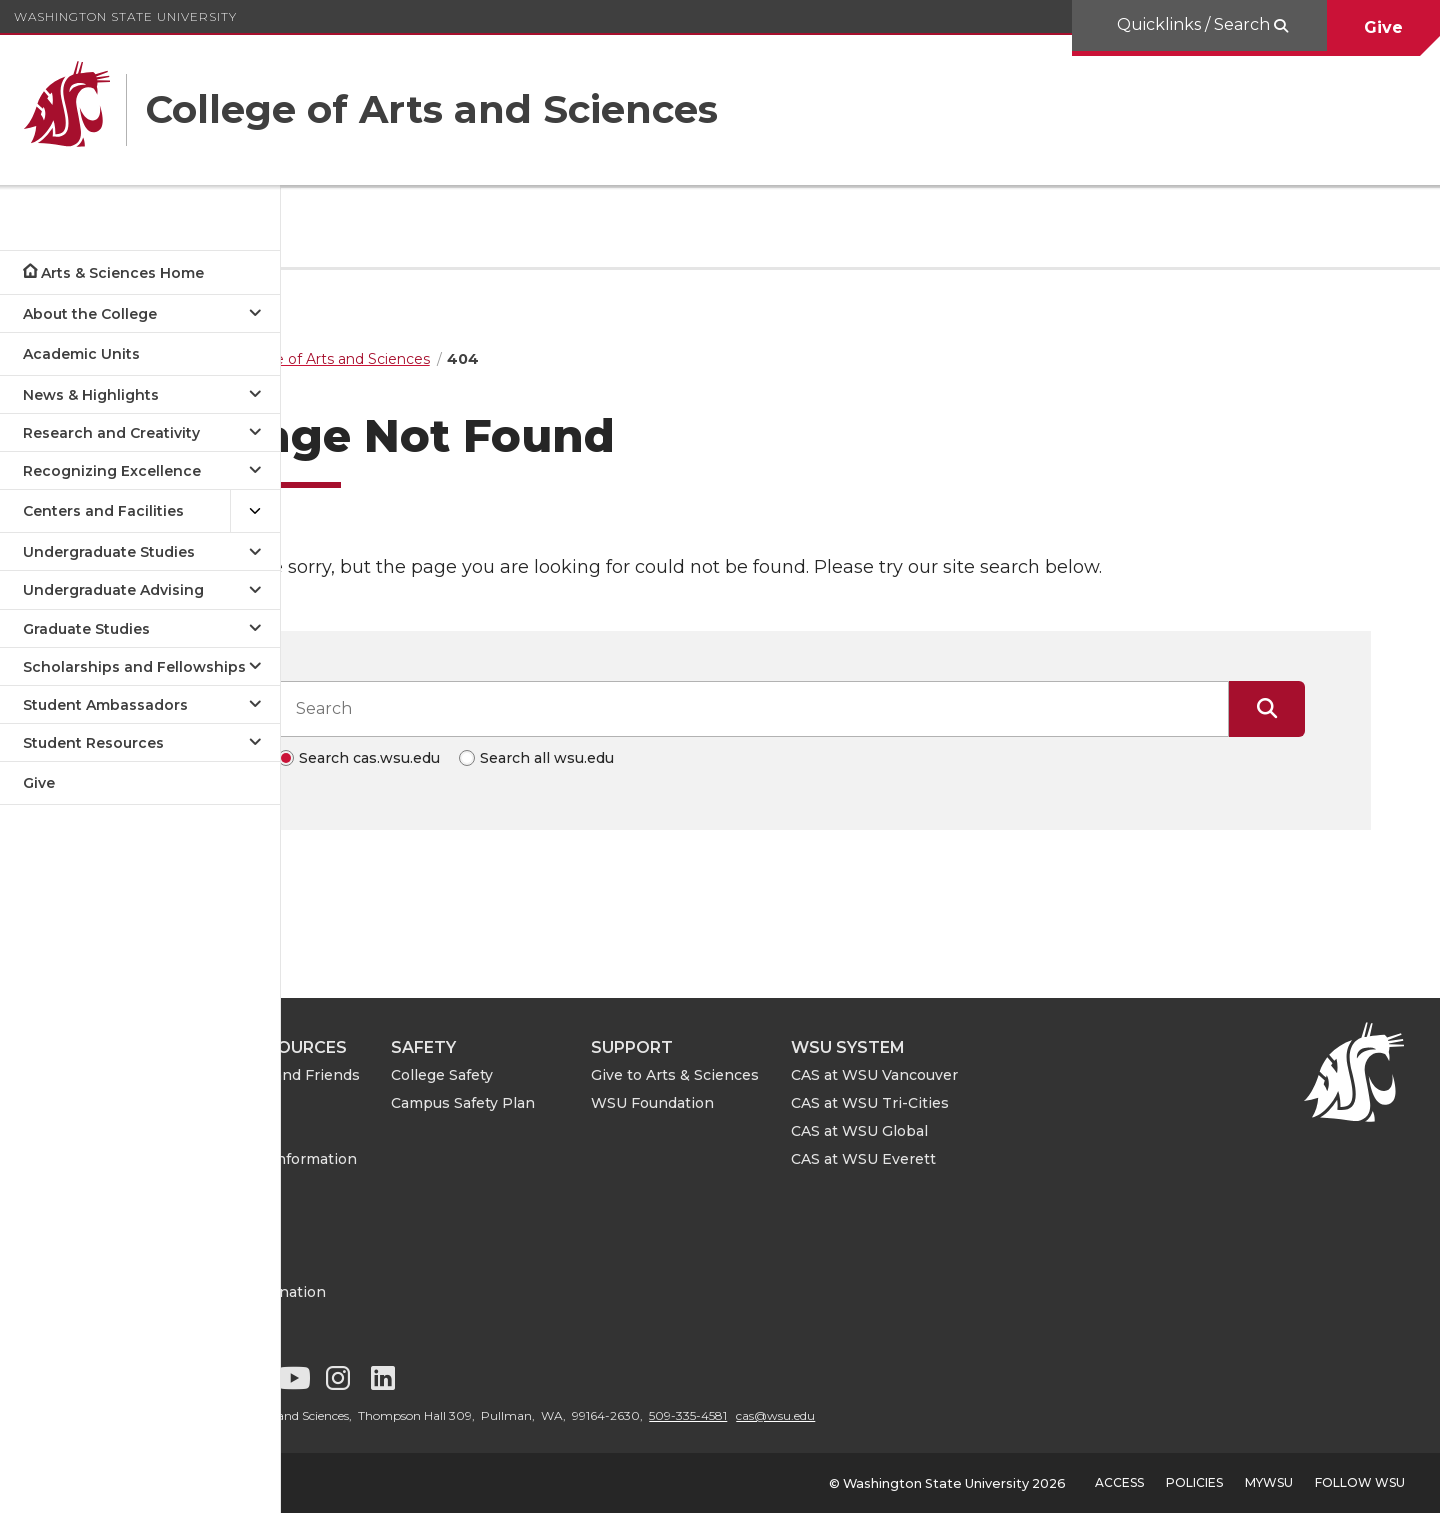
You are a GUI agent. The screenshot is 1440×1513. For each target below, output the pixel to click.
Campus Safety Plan (602, 1103)
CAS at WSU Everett (1002, 1159)
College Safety (581, 1075)
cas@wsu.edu (914, 1415)
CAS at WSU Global (998, 1131)
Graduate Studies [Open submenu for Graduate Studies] (86, 629)
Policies (1194, 1482)
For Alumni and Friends (414, 1075)
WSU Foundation (791, 1103)
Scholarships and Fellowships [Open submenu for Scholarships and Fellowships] (134, 667)
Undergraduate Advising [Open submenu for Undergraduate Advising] (113, 590)
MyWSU (1269, 1482)
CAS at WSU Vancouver (1013, 1075)
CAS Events (372, 1215)
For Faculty (369, 1103)
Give (1383, 27)
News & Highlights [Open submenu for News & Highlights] (91, 395)
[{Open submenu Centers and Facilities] (255, 511)
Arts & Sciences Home (122, 273)
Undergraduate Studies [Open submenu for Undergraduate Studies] (109, 552)
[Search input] (822, 709)
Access (1119, 1482)
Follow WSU (1360, 1482)
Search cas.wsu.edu (438, 758)
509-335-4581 (827, 1415)
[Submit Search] (1336, 709)
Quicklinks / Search (1195, 24)
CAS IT (354, 1187)
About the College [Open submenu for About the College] (90, 314)
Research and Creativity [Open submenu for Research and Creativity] (111, 433)
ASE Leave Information (413, 1159)
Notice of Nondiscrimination (397, 1281)
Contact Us (370, 1244)
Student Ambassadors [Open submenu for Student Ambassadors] (105, 705)
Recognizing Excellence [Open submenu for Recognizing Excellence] (112, 471)
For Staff (360, 1131)
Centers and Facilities (103, 511)
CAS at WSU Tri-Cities (1009, 1103)
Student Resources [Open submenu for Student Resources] (93, 743)
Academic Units (81, 354)
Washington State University (125, 16)
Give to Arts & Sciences (814, 1075)
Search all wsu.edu (616, 758)
